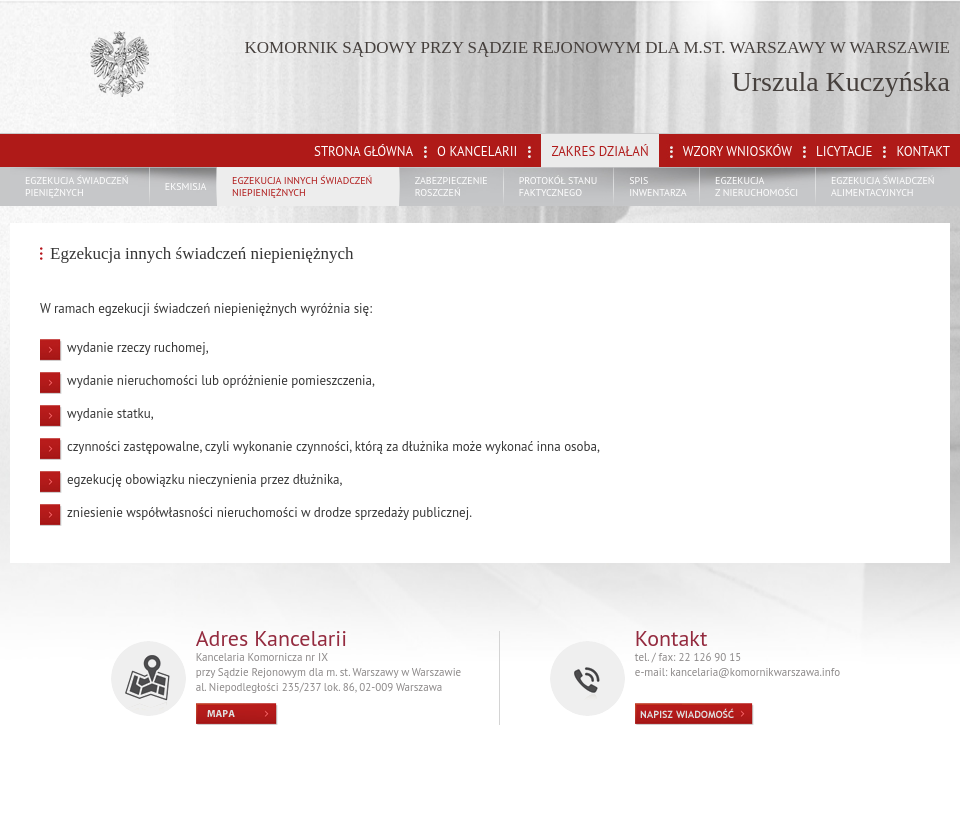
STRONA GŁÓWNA (363, 151)
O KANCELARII (477, 151)
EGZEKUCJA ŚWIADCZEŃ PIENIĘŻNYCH (77, 186)
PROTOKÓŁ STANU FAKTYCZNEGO (558, 186)
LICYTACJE (844, 151)
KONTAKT (923, 151)
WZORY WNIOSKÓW (737, 151)
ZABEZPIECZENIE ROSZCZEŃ (451, 186)
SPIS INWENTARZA (658, 186)
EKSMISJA (186, 186)
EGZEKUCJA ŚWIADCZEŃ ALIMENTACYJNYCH (883, 186)
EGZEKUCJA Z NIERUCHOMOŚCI (756, 186)
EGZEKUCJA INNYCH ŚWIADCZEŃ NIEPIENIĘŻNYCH (302, 186)
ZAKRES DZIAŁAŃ (599, 151)
